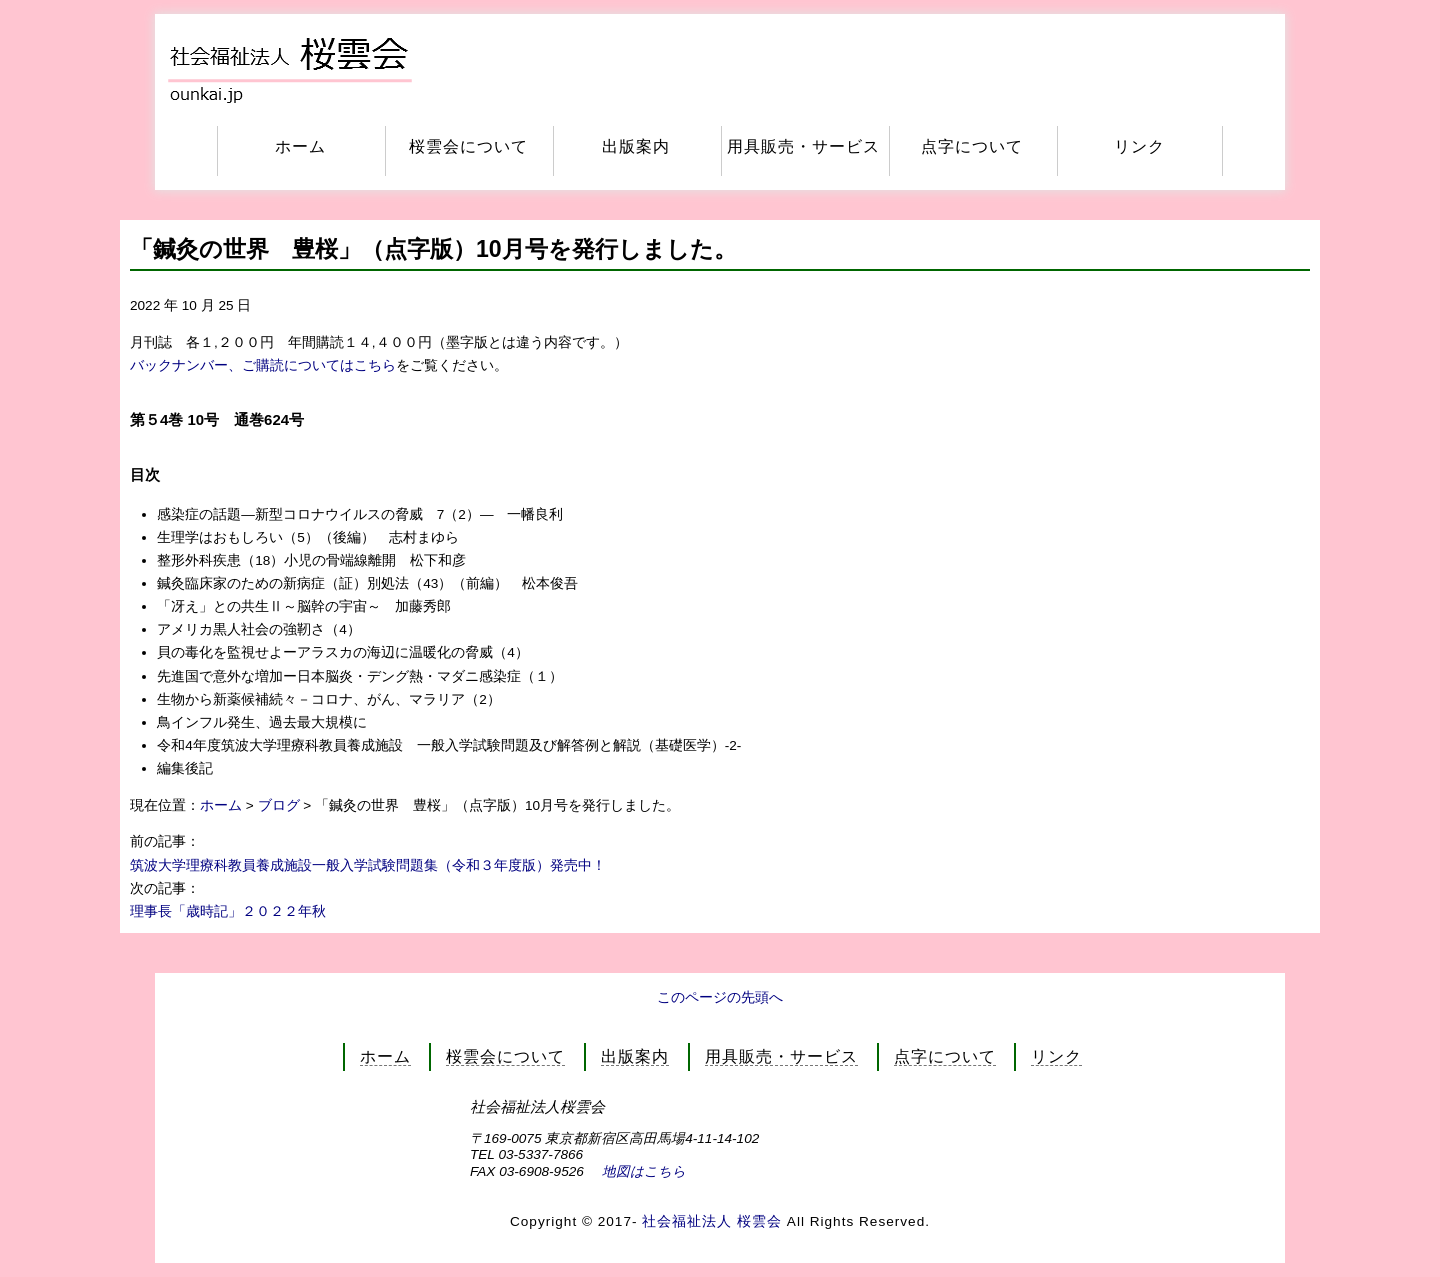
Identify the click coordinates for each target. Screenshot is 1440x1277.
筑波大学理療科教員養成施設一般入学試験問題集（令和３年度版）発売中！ (368, 865)
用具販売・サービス (803, 146)
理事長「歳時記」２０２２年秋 (228, 911)
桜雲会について (468, 146)
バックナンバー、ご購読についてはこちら (263, 365)
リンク (1139, 146)
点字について (972, 146)
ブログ (279, 805)
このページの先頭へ (720, 997)
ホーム (300, 146)
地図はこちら (644, 1171)
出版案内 (636, 146)
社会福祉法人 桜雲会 (714, 1221)
